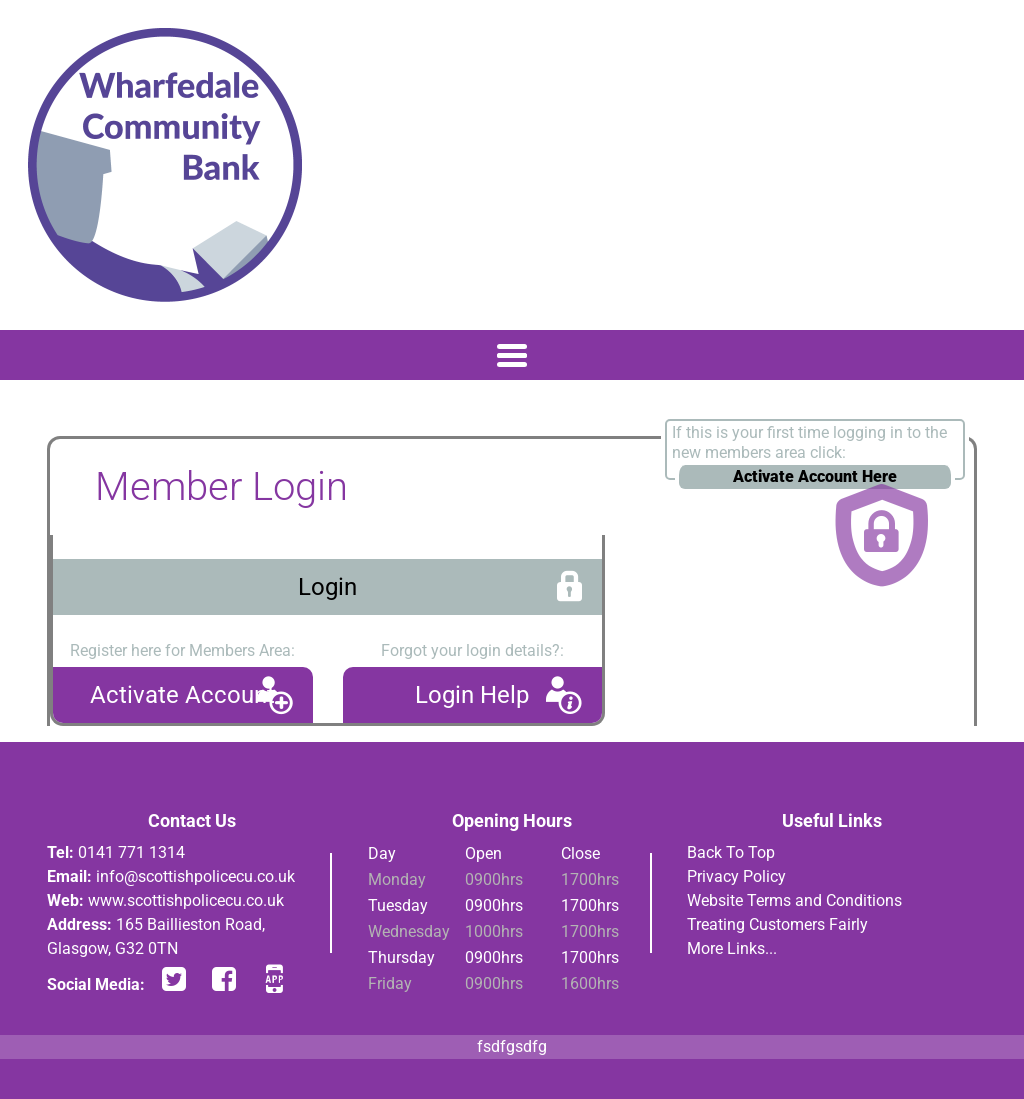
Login (327, 587)
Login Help (472, 695)
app (274, 978)
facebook (224, 978)
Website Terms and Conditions (794, 900)
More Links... (732, 948)
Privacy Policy (736, 876)
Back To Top (731, 852)
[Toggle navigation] (512, 355)
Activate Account (182, 695)
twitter (174, 978)
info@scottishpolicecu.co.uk (195, 876)
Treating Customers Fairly (777, 924)
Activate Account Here (815, 476)
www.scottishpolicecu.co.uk (186, 900)
